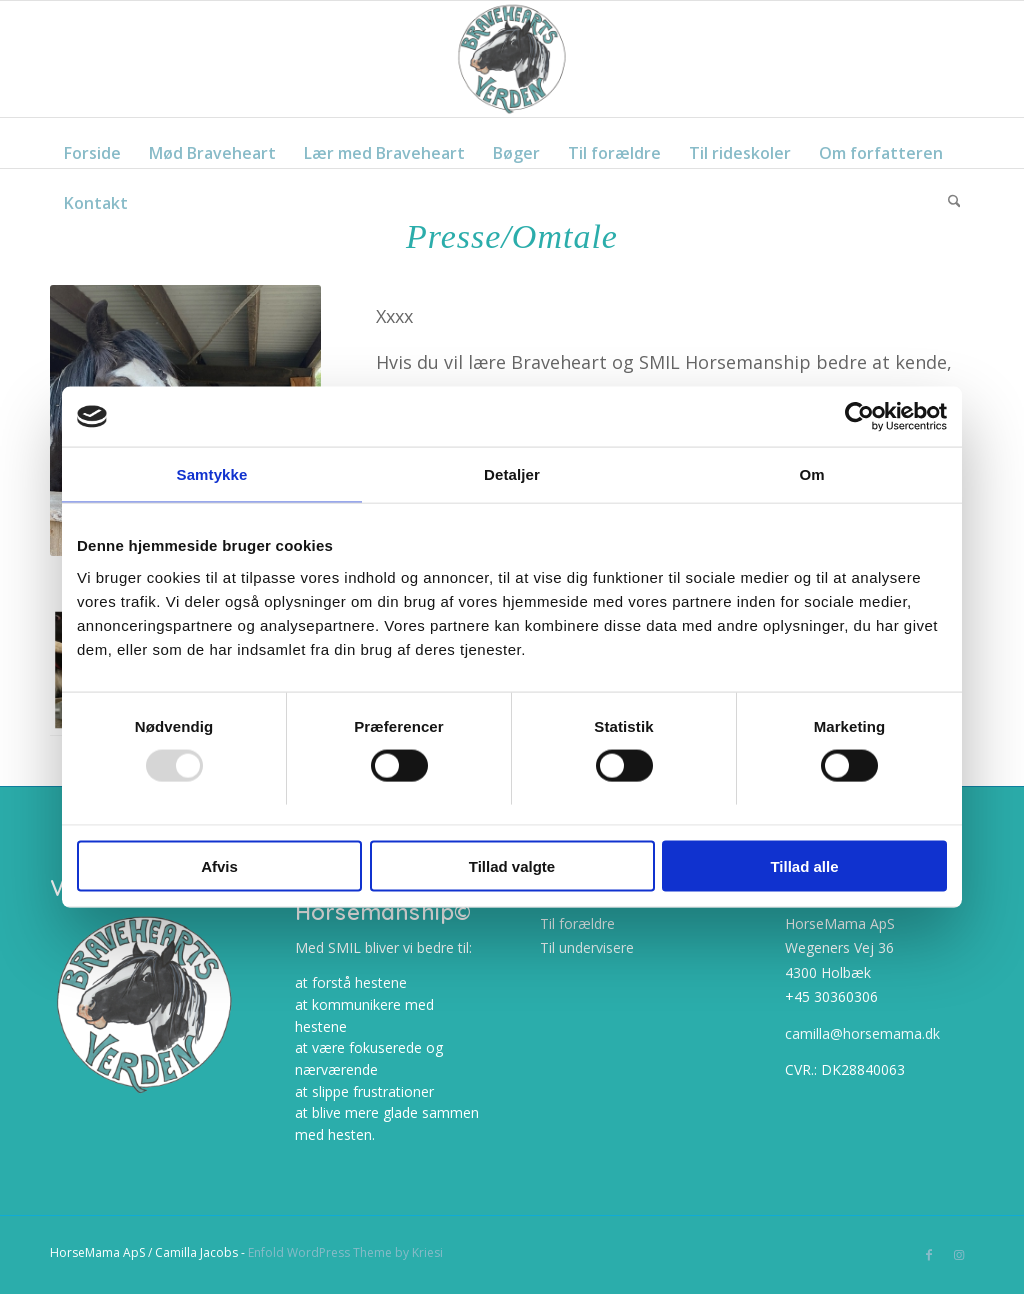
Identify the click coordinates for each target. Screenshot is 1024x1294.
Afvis (219, 865)
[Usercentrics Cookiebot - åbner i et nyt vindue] (859, 417)
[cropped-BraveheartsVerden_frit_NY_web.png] (512, 59)
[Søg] (954, 193)
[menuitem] (92, 143)
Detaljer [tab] (512, 474)
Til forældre (577, 923)
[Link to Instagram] (959, 1255)
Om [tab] (811, 474)
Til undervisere (587, 947)
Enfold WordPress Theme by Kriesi (345, 1252)
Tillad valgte (512, 865)
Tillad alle (804, 865)
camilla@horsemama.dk (862, 1033)
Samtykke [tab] (212, 474)
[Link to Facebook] (929, 1255)
